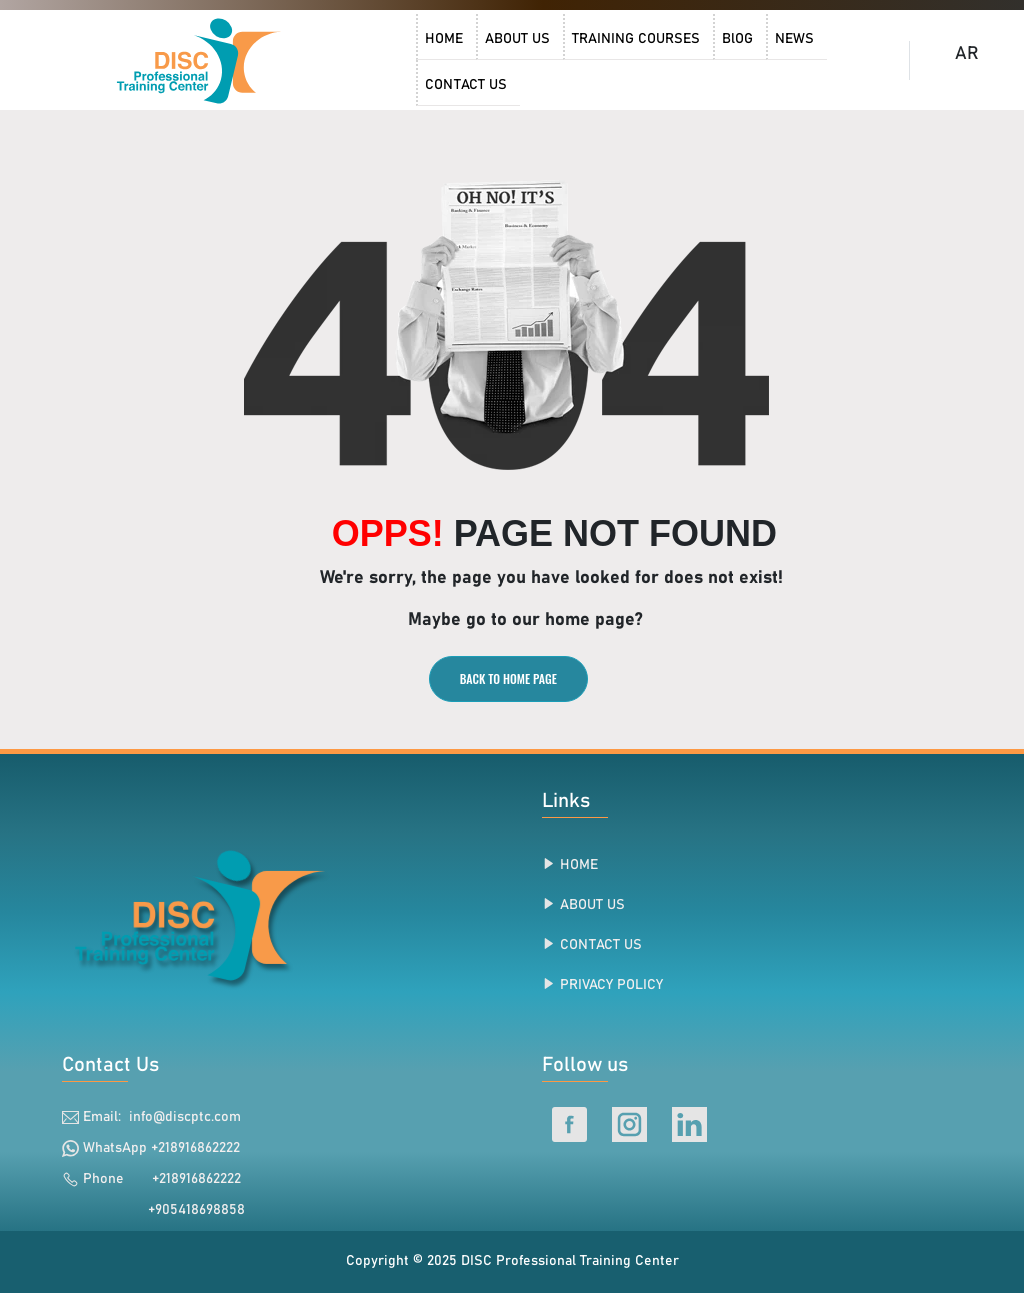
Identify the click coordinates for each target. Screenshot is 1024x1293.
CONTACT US (601, 945)
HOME (579, 865)
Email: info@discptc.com (162, 1117)
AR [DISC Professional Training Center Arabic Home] (967, 54)
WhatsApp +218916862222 (161, 1148)
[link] (200, 60)
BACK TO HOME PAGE (508, 678)
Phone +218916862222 (162, 1179)
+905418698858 (186, 1210)
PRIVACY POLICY (611, 985)
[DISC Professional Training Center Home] (200, 60)
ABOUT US (592, 905)
